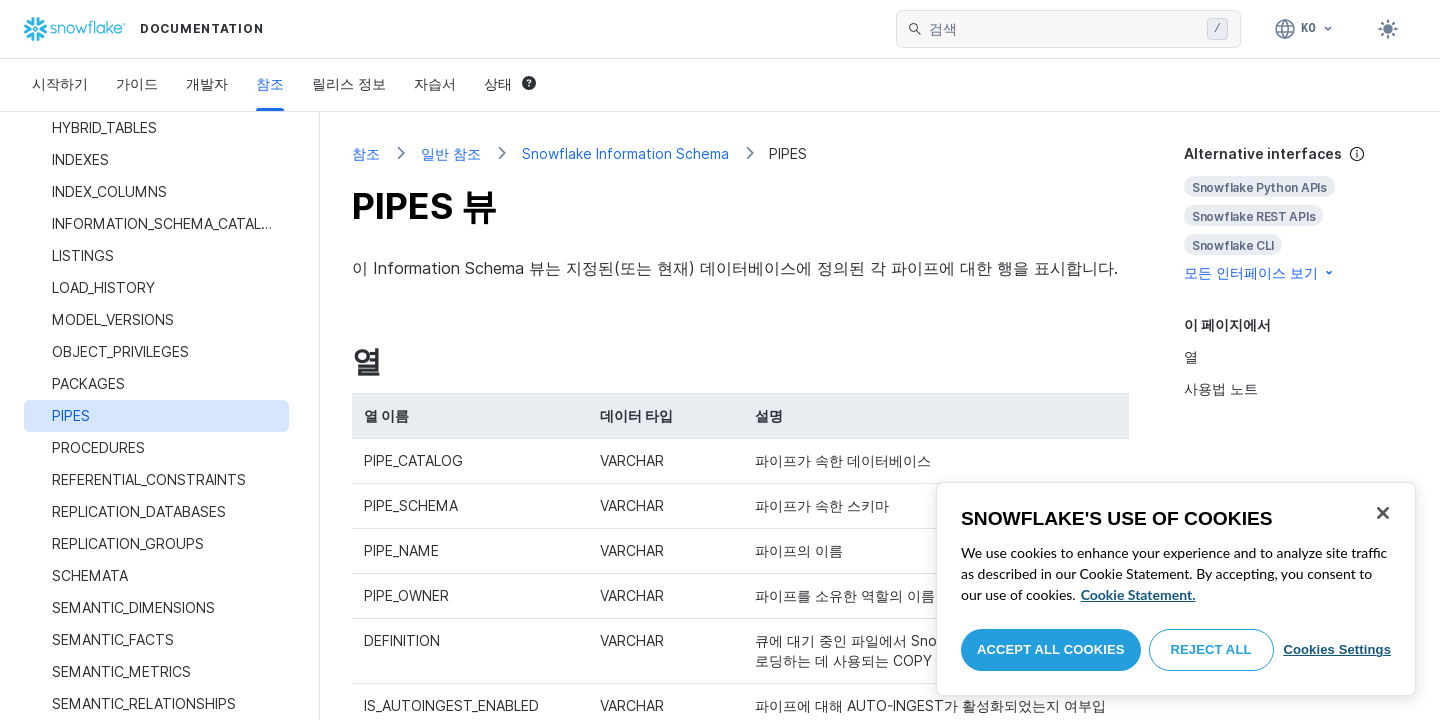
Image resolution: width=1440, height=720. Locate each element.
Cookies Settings (1337, 649)
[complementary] (1296, 213)
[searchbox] (1064, 29)
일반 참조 (451, 153)
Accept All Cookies (1051, 649)
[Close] (1383, 513)
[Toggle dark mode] (1388, 29)
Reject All (1211, 649)
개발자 (207, 83)
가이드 (137, 83)
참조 (270, 83)
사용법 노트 (1221, 388)
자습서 (435, 83)
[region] (1176, 589)
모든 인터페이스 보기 (1260, 272)
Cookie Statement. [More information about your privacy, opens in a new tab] (1138, 594)
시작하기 (60, 83)
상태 (510, 83)
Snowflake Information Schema (625, 153)
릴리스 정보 (349, 83)
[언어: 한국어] (1304, 29)
